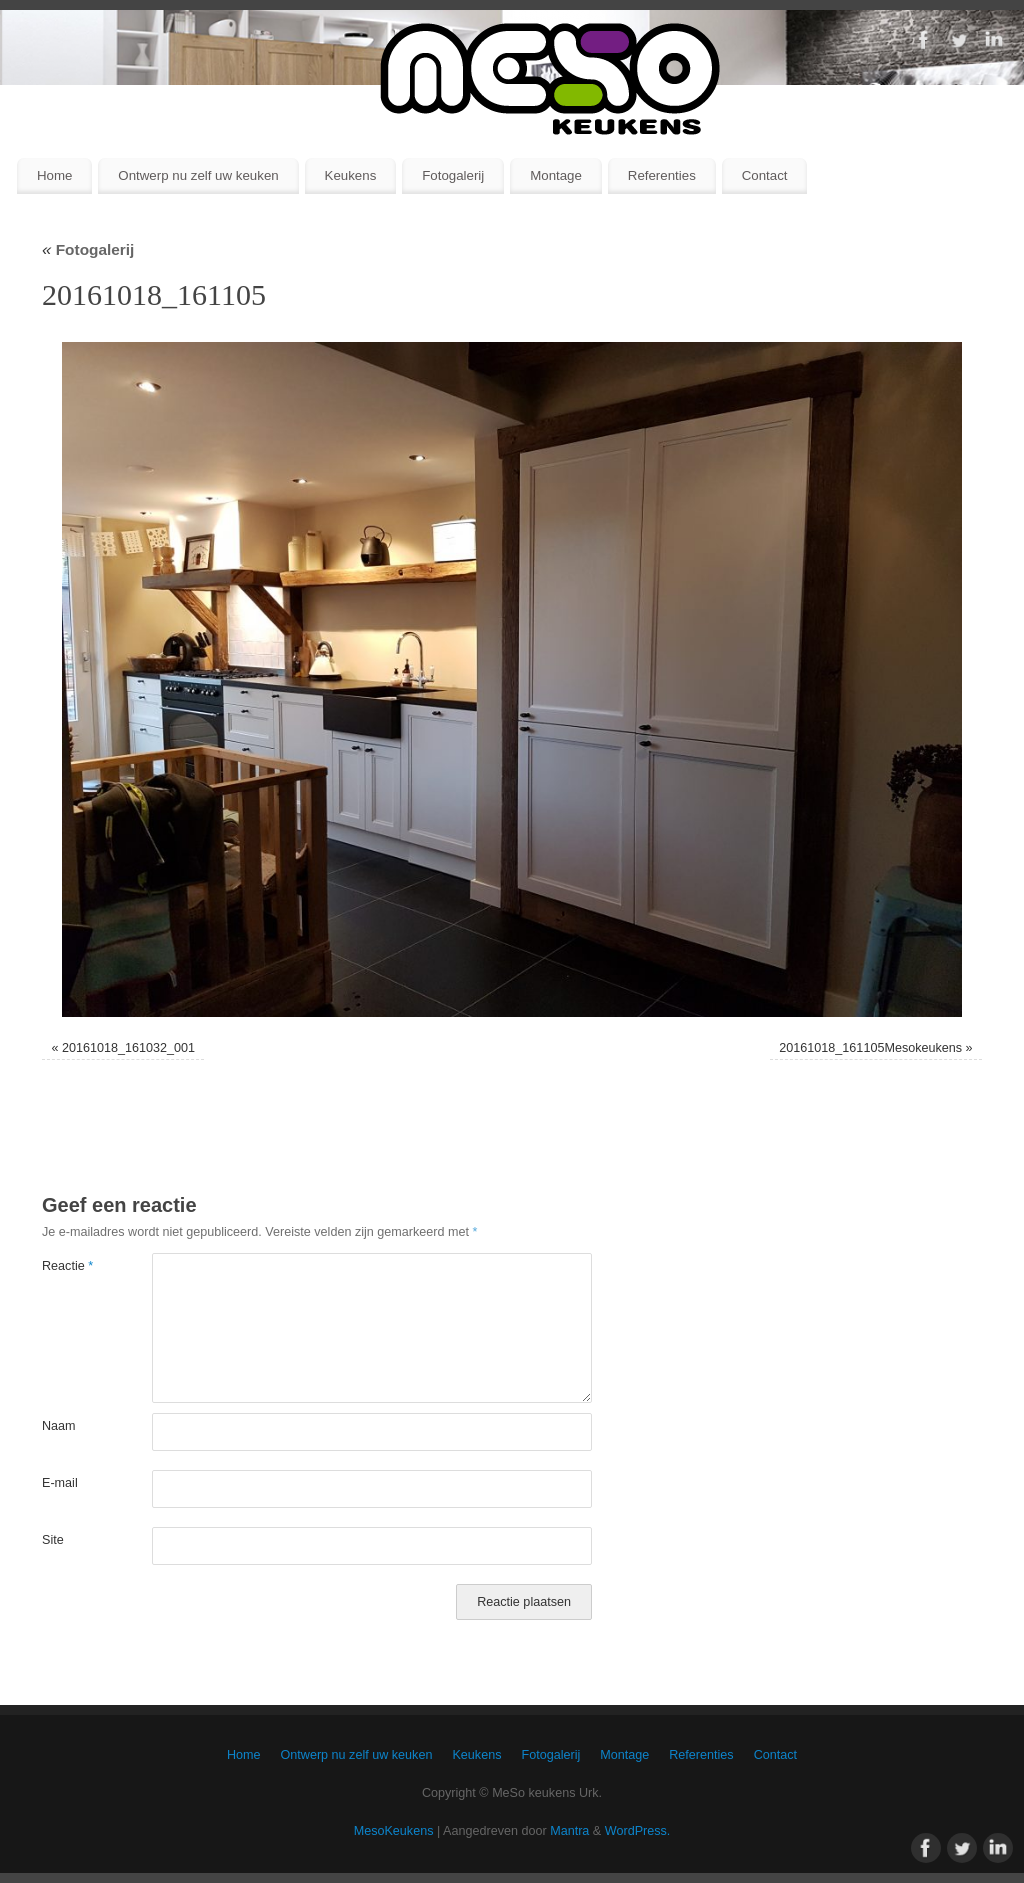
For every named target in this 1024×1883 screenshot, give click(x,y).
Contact (765, 175)
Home (54, 175)
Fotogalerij (453, 175)
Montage (556, 175)
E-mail (60, 1483)
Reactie (67, 1266)
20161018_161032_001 (128, 1048)
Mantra (569, 1831)
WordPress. (638, 1831)
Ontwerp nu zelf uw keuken (198, 175)
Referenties (662, 175)
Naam (59, 1426)
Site (53, 1540)
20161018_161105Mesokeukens (870, 1048)
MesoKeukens (394, 1831)
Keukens (351, 175)
